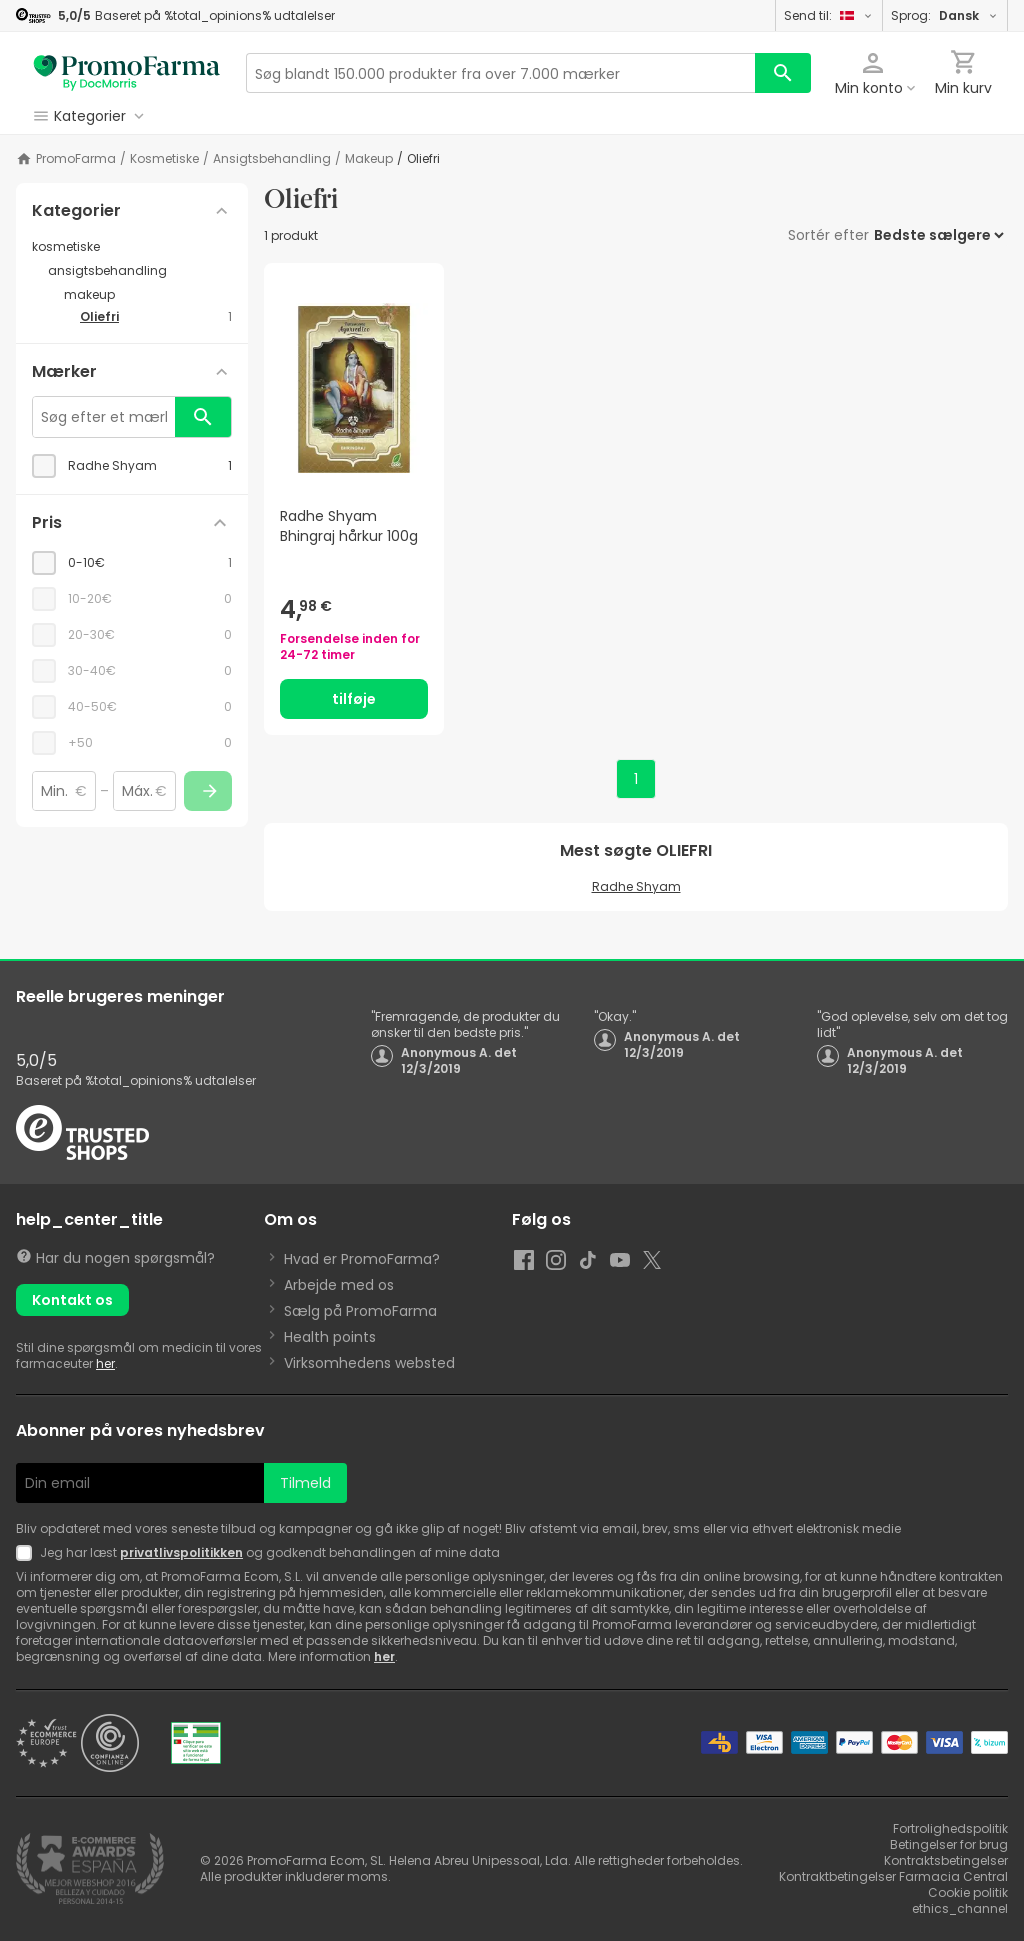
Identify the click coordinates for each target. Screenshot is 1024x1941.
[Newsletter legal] (28, 1553)
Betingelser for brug (949, 1844)
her (105, 1363)
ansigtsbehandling (272, 159)
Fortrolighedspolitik (950, 1828)
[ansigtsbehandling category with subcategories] (140, 271)
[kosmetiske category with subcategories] (132, 247)
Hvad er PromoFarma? (362, 1259)
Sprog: (945, 15)
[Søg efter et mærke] (104, 417)
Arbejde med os (339, 1285)
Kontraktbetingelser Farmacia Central (893, 1876)
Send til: (829, 15)
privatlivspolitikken (181, 1552)
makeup (369, 159)
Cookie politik (968, 1892)
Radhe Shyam (636, 886)
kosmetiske (164, 159)
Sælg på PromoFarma (360, 1311)
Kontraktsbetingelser (946, 1860)
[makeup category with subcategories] (148, 295)
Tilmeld (305, 1483)
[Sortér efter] (938, 235)
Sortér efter (828, 235)
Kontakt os (72, 1300)
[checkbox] (132, 466)
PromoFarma (76, 159)
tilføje (354, 699)
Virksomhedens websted (369, 1363)
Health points (330, 1337)
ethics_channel (960, 1908)
